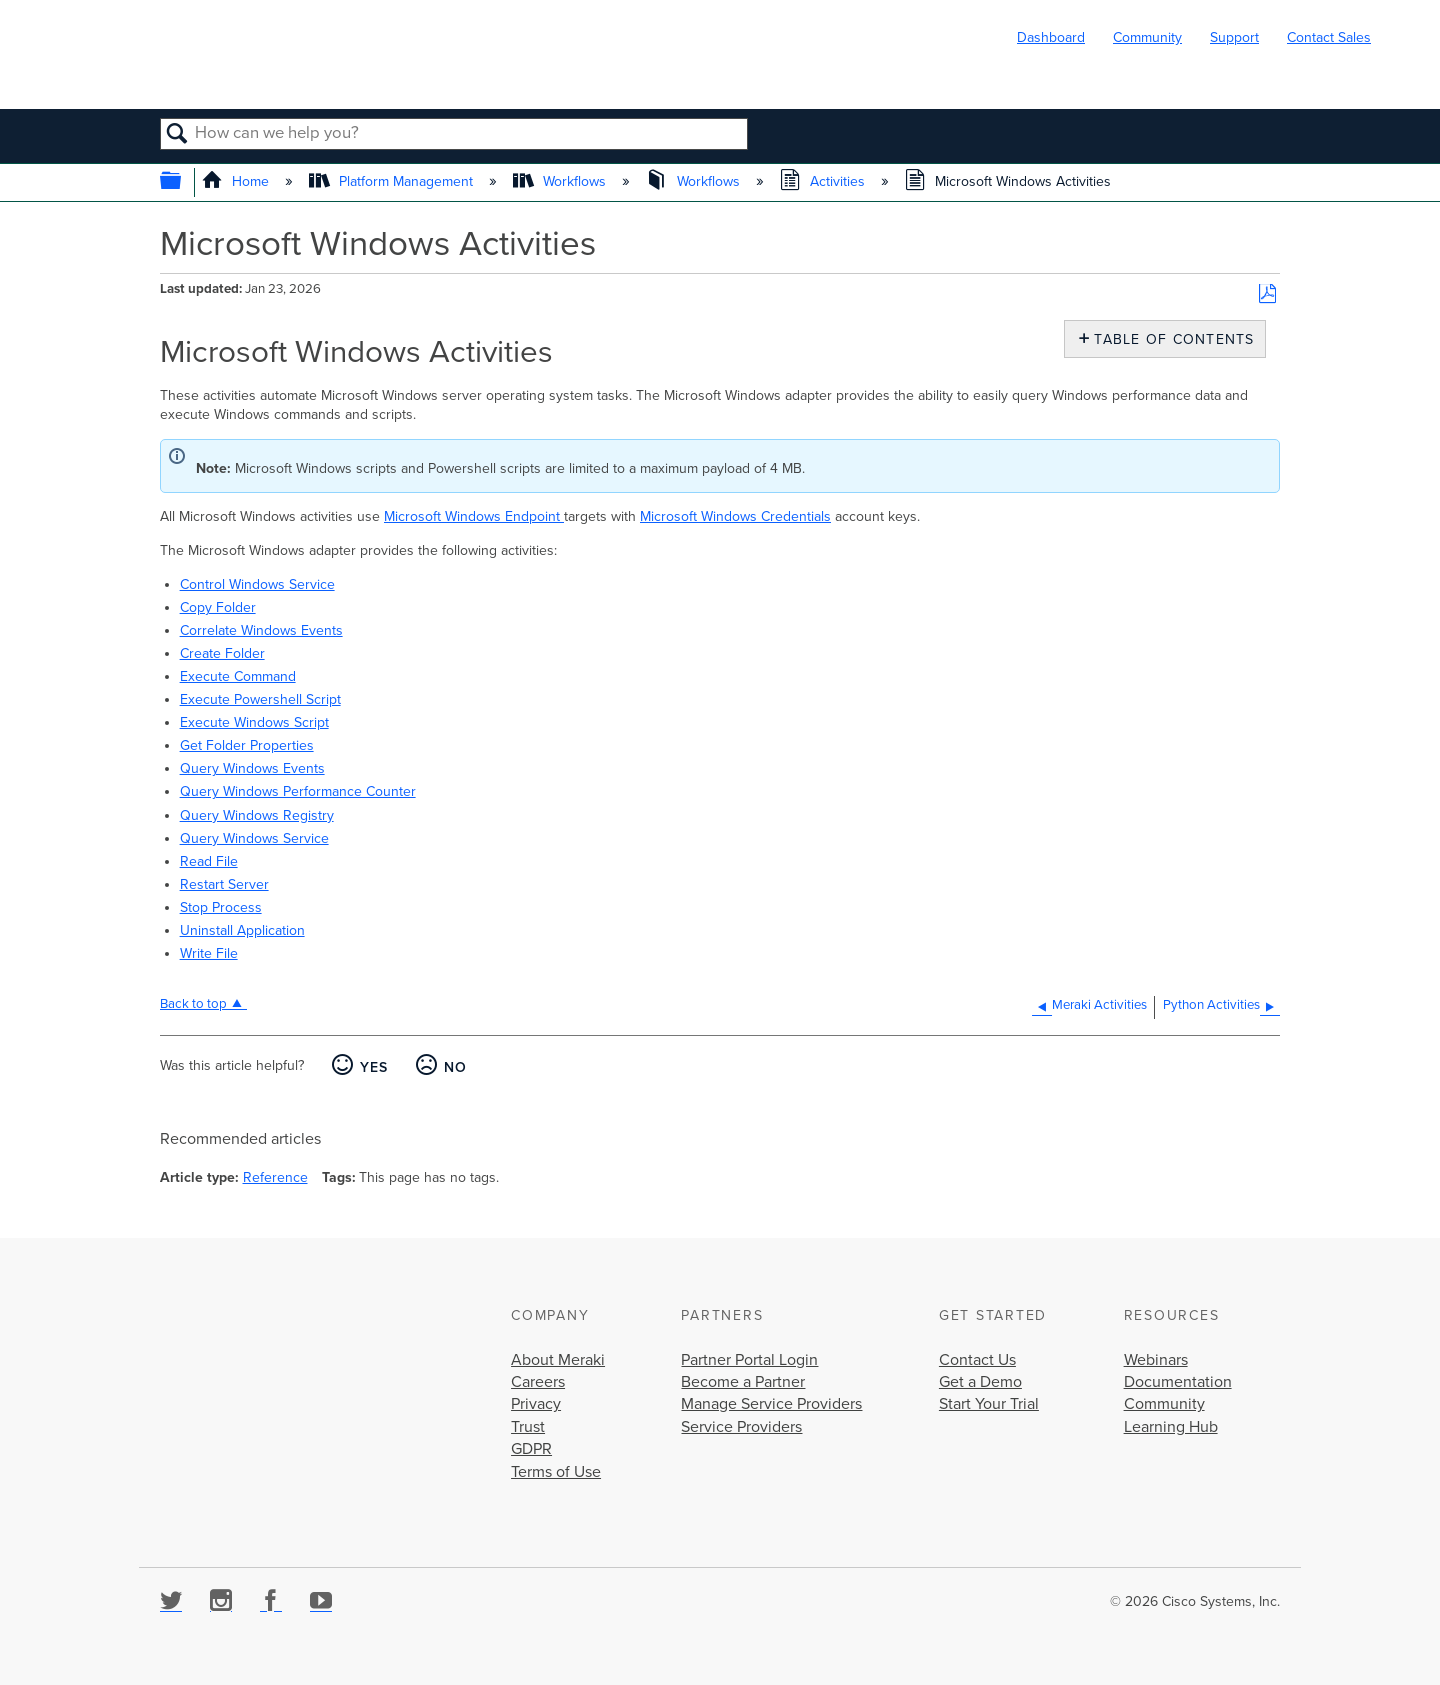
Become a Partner (743, 1382)
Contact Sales (1329, 37)
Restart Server (224, 884)
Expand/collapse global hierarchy (183, 182)
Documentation (1178, 1382)
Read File (209, 861)
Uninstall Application (242, 930)
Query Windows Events (252, 768)
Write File (209, 953)
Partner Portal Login (749, 1360)
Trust (528, 1427)
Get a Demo (980, 1382)
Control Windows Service (257, 584)
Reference (275, 1177)
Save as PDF (1267, 294)
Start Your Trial (989, 1404)
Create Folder (222, 653)
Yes (374, 1067)
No (456, 1067)
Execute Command (238, 676)
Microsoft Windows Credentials (735, 516)
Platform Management (393, 181)
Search (177, 135)
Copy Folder (218, 607)
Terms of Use (556, 1472)
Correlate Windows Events (261, 630)
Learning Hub (1171, 1427)
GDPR (531, 1449)
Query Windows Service (254, 838)
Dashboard (1051, 37)
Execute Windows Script (254, 722)
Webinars (1156, 1360)
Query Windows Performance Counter (298, 791)
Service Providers (741, 1427)
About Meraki (558, 1360)
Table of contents (1169, 339)
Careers (538, 1382)
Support (1234, 37)
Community (1147, 37)
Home (237, 181)
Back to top (193, 1004)
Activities (824, 181)
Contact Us (977, 1360)
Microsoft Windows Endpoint (474, 516)
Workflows (561, 181)
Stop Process (221, 907)
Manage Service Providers (771, 1404)
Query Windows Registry (257, 815)
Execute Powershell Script (260, 699)
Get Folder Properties (247, 745)
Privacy (536, 1404)
